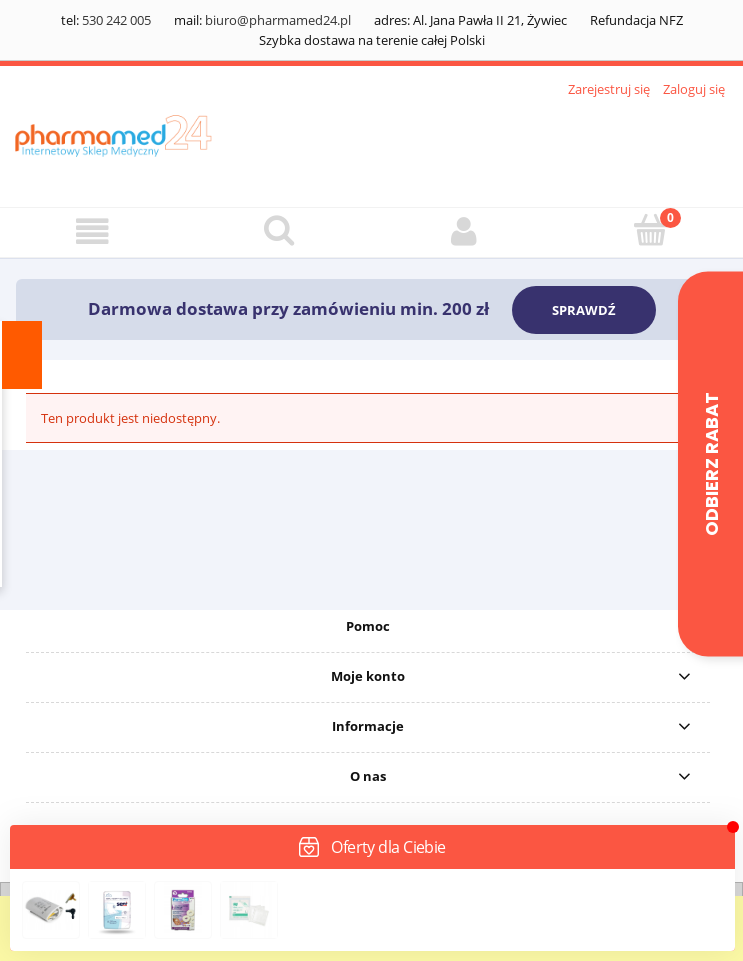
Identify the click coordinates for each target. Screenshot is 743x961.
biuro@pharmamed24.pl (278, 20)
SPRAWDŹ (584, 310)
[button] (93, 231)
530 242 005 (116, 20)
